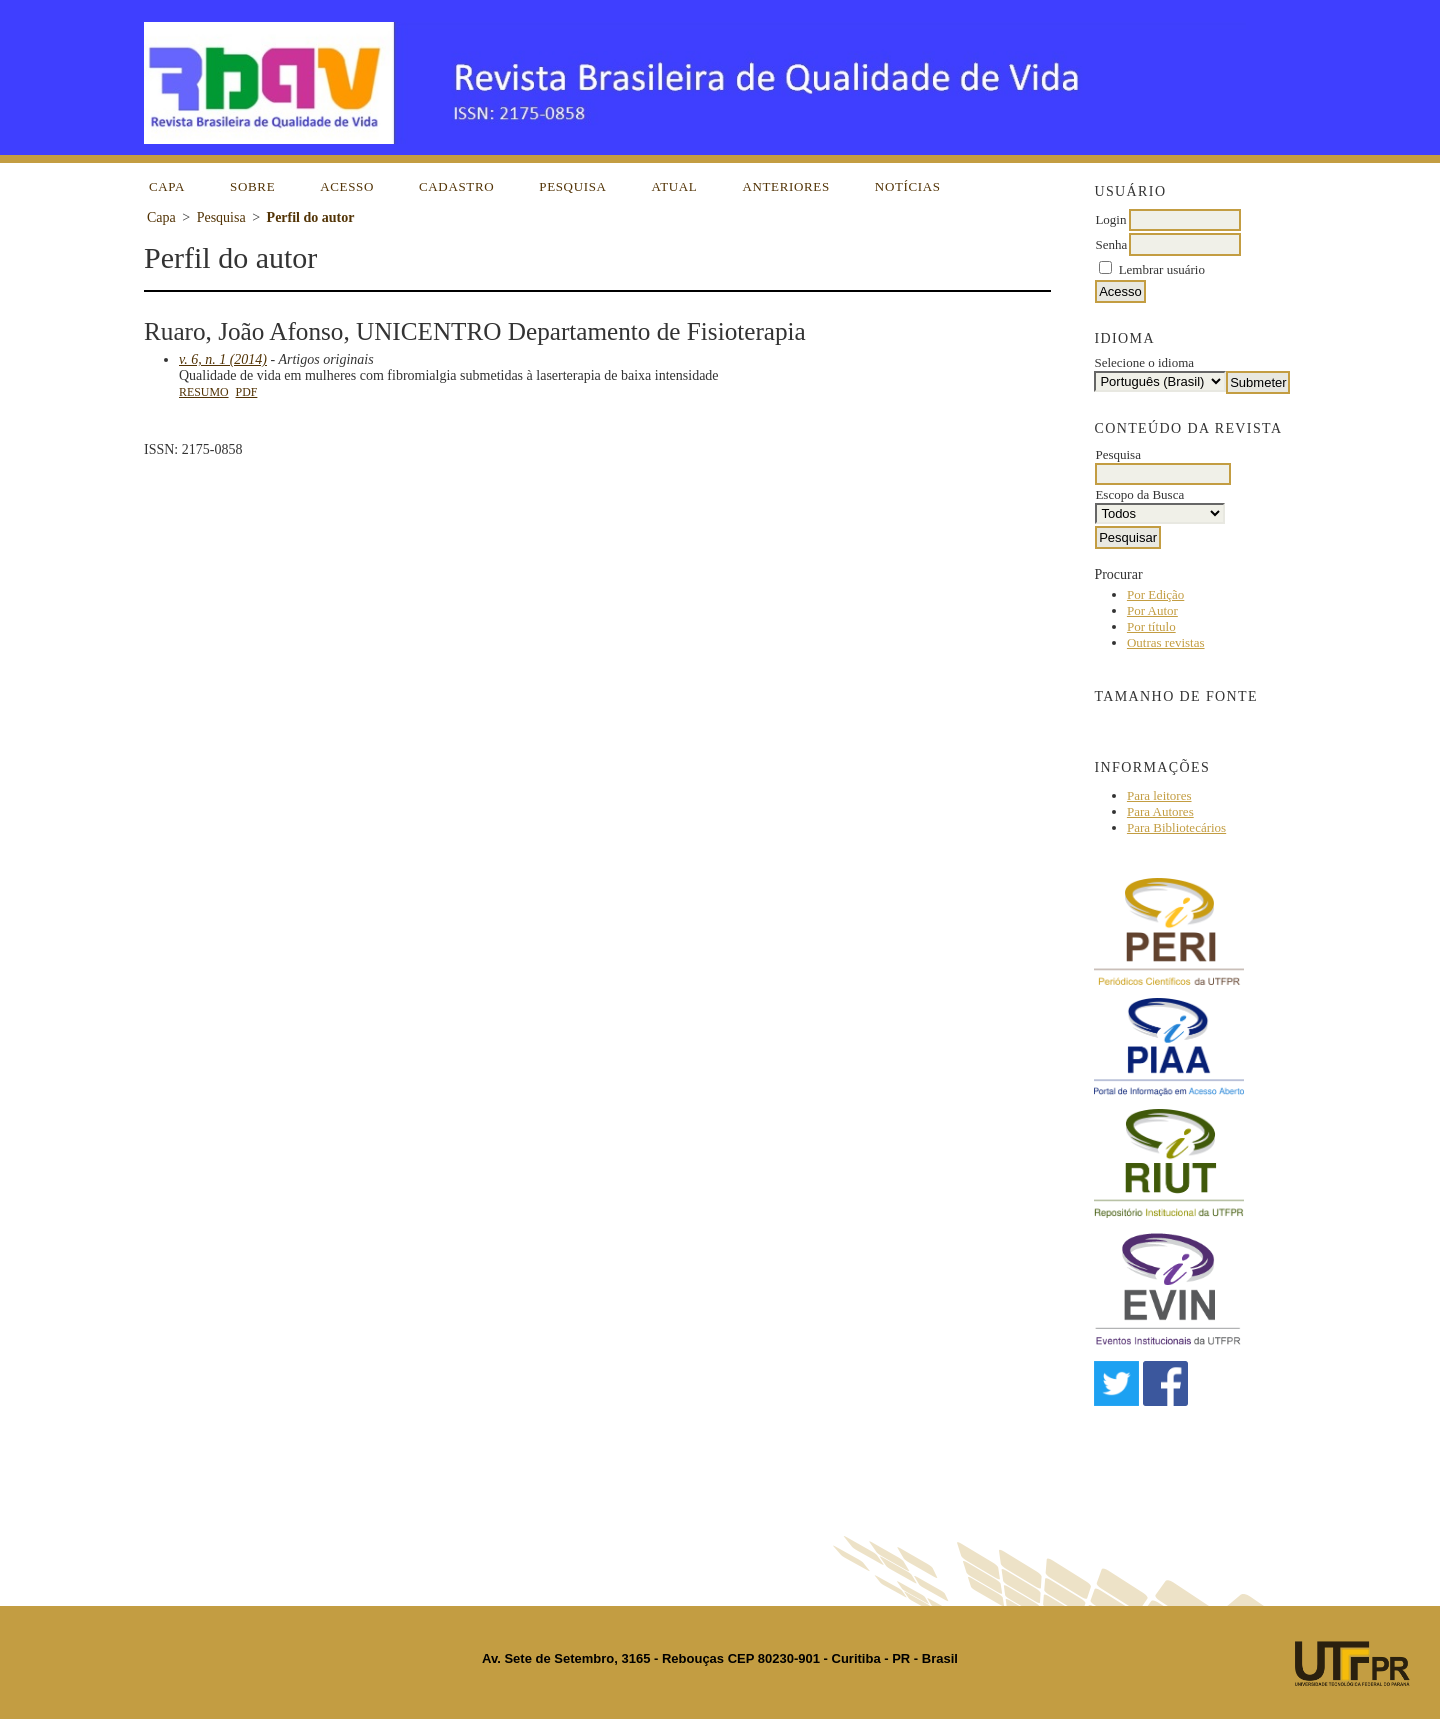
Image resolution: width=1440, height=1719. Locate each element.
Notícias (908, 186)
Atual (675, 186)
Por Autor (1152, 610)
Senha (1111, 244)
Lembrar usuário (1162, 269)
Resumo (204, 392)
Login (1110, 219)
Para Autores (1160, 811)
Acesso (347, 186)
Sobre (252, 186)
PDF (247, 392)
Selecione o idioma (1144, 362)
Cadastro (456, 186)
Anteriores (785, 186)
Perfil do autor (311, 217)
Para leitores (1159, 795)
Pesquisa (572, 186)
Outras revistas (1166, 642)
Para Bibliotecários (1176, 827)
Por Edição (1155, 594)
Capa (167, 186)
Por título (1151, 626)
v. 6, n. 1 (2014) (223, 359)
